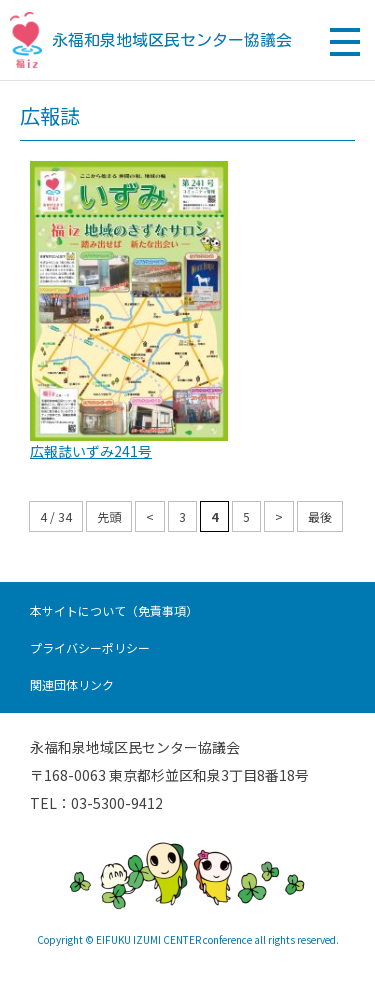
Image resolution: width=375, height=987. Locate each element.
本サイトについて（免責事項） (114, 610)
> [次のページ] (279, 516)
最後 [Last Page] (320, 516)
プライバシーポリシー (90, 647)
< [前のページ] (150, 516)
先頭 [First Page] (109, 516)
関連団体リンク (72, 684)
